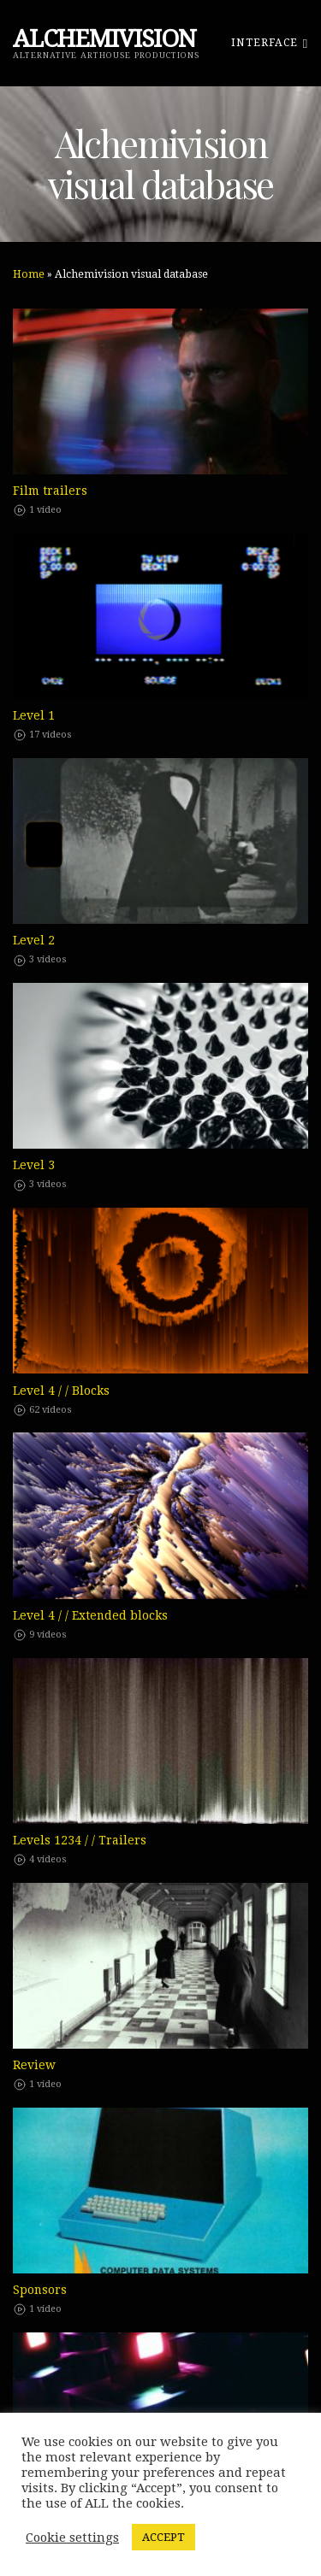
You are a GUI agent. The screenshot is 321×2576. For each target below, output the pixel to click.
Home (29, 274)
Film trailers (50, 490)
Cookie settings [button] (72, 2537)
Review (34, 2065)
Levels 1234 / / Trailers (79, 1840)
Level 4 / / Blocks (61, 1390)
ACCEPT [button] (163, 2537)
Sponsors (40, 2290)
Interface (269, 42)
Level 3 (34, 1165)
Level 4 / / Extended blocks (90, 1615)
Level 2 (34, 940)
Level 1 (34, 715)
